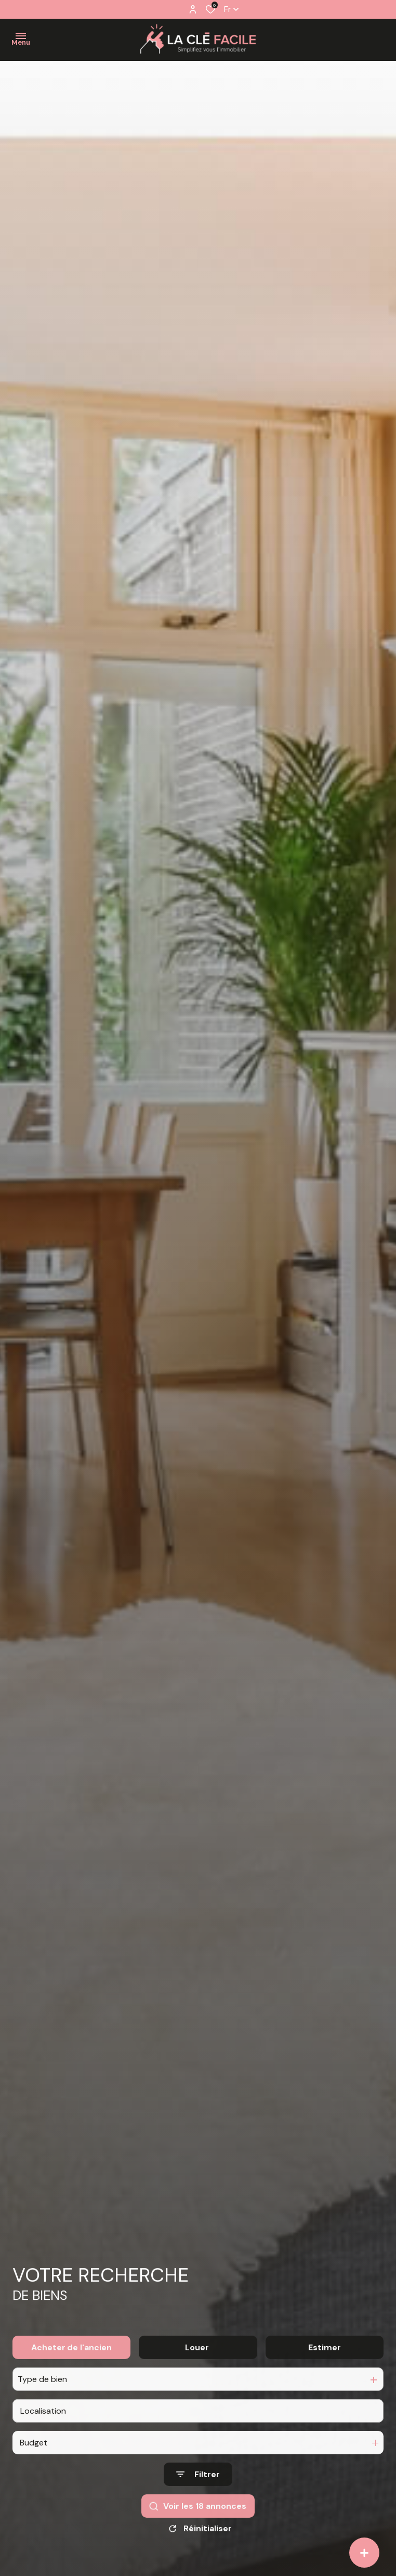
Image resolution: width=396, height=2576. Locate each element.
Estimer (324, 2375)
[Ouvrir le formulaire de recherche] (198, 2502)
